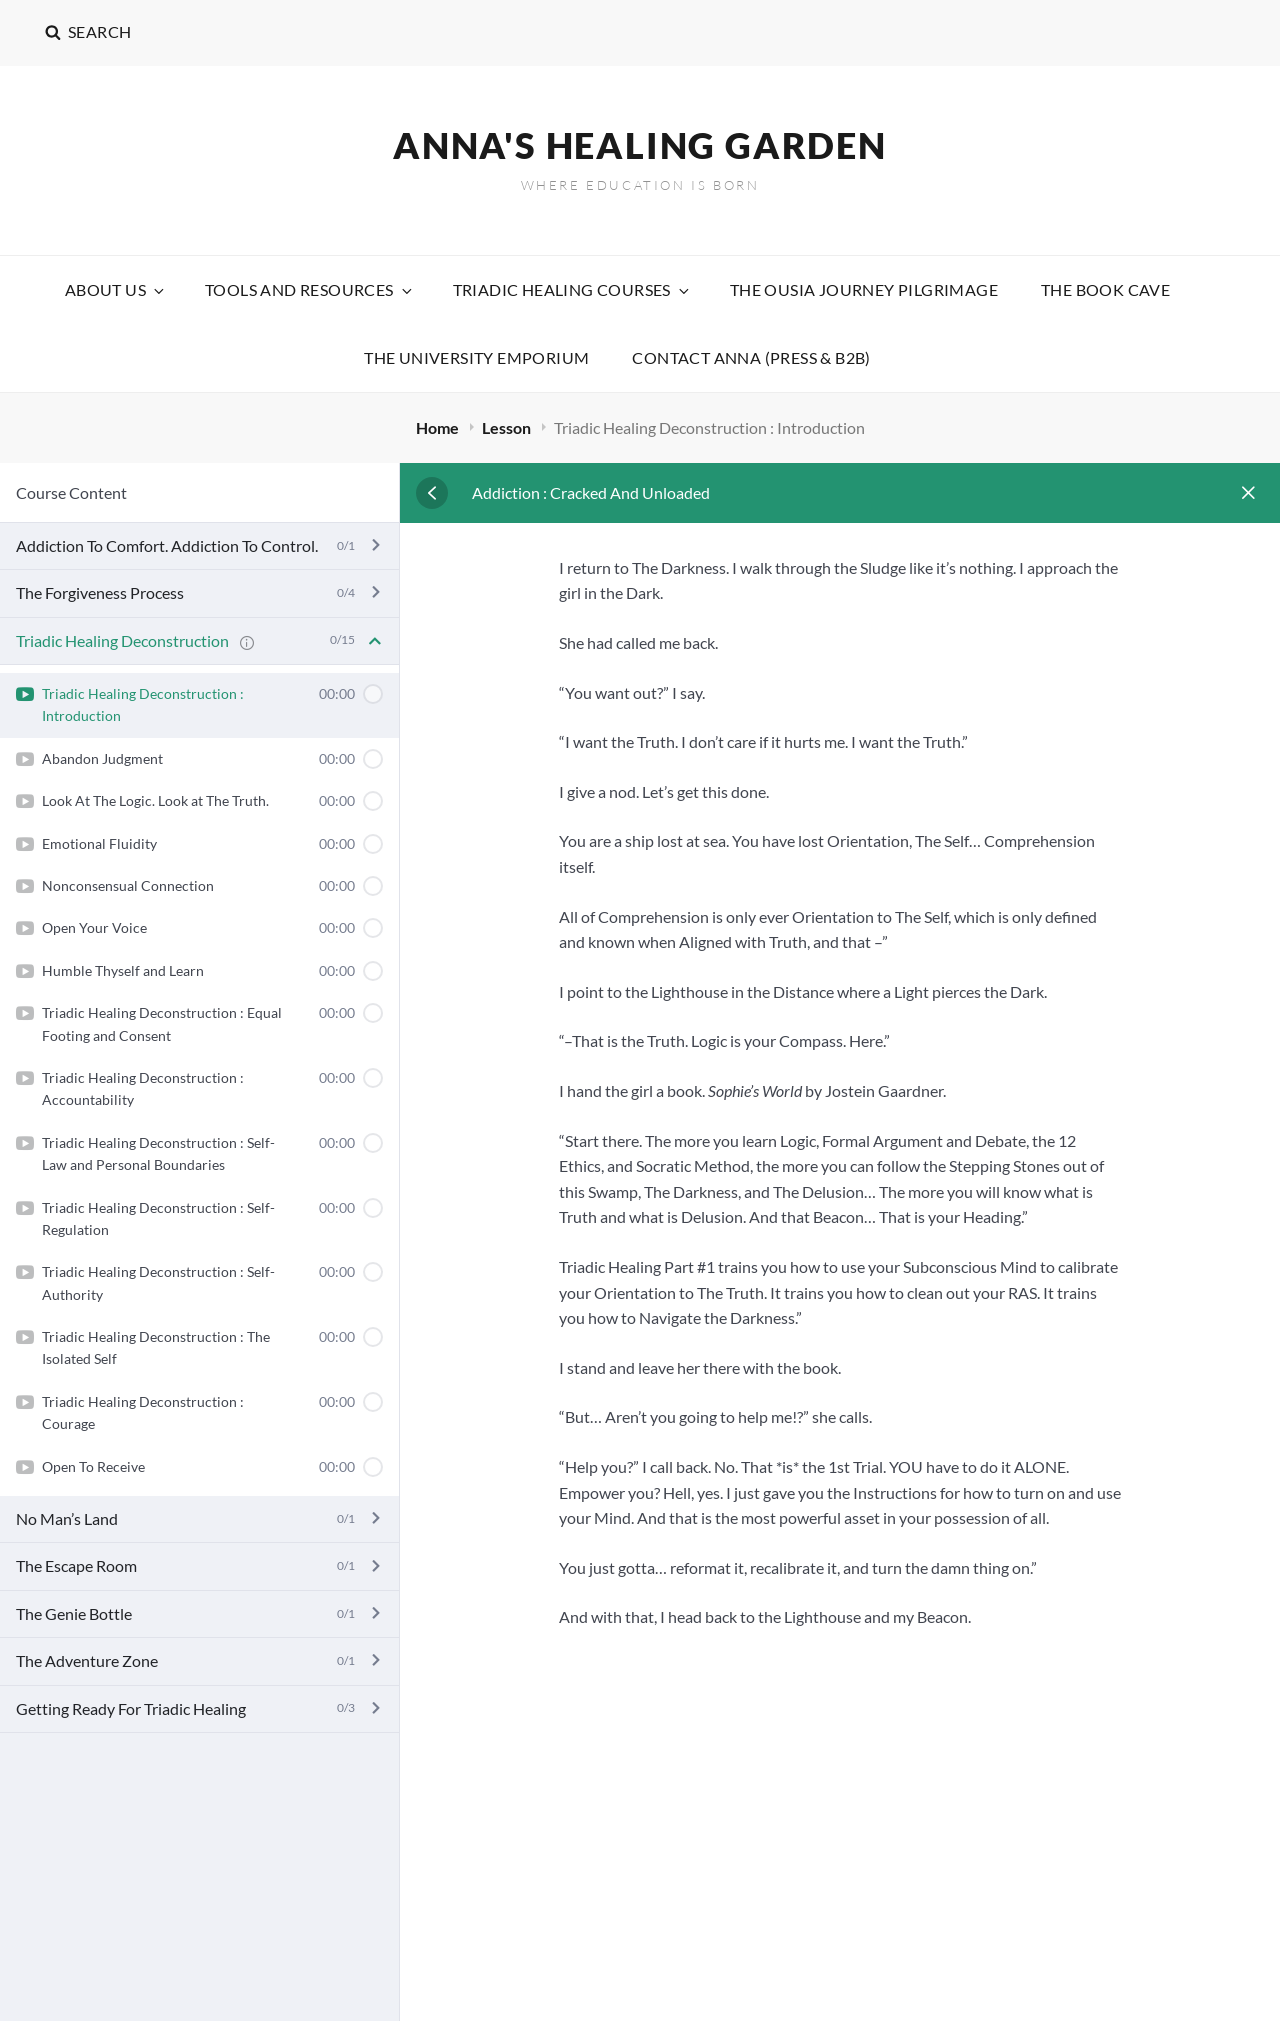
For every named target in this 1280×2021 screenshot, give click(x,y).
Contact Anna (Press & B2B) (751, 357)
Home (439, 427)
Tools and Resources (310, 289)
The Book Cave (1105, 289)
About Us (116, 289)
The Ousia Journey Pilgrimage (864, 289)
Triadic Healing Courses (572, 289)
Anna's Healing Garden (640, 145)
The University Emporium (476, 357)
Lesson (508, 427)
